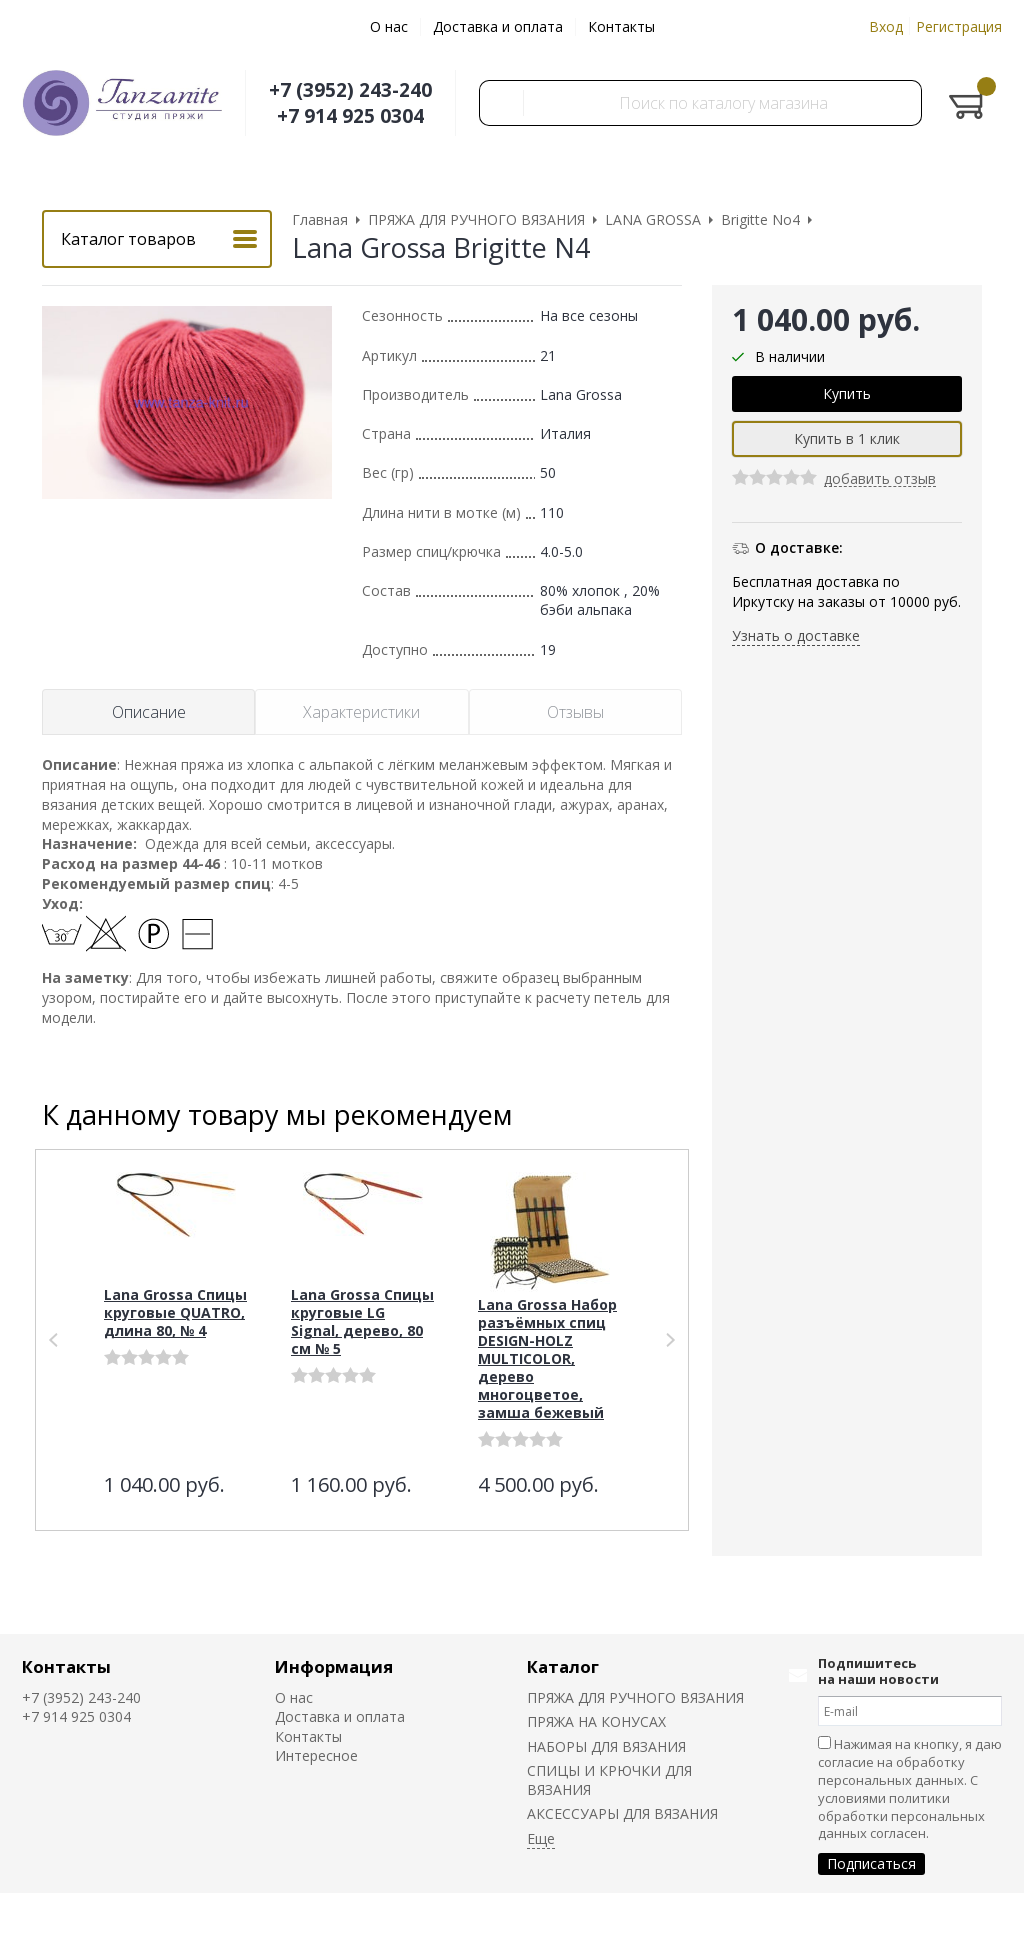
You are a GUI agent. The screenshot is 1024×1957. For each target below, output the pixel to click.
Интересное (316, 1755)
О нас (389, 26)
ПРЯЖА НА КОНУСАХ (596, 1721)
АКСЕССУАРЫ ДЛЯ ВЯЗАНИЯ (622, 1813)
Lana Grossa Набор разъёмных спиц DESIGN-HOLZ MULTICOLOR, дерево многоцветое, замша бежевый (547, 1358)
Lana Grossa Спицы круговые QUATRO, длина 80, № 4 (175, 1312)
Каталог (563, 1666)
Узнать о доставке (796, 635)
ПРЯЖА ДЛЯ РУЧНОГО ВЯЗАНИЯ (635, 1697)
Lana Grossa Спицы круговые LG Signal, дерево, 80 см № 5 (362, 1321)
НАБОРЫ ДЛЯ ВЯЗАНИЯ (606, 1746)
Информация (334, 1666)
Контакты (621, 26)
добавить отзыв (880, 479)
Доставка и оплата (498, 26)
